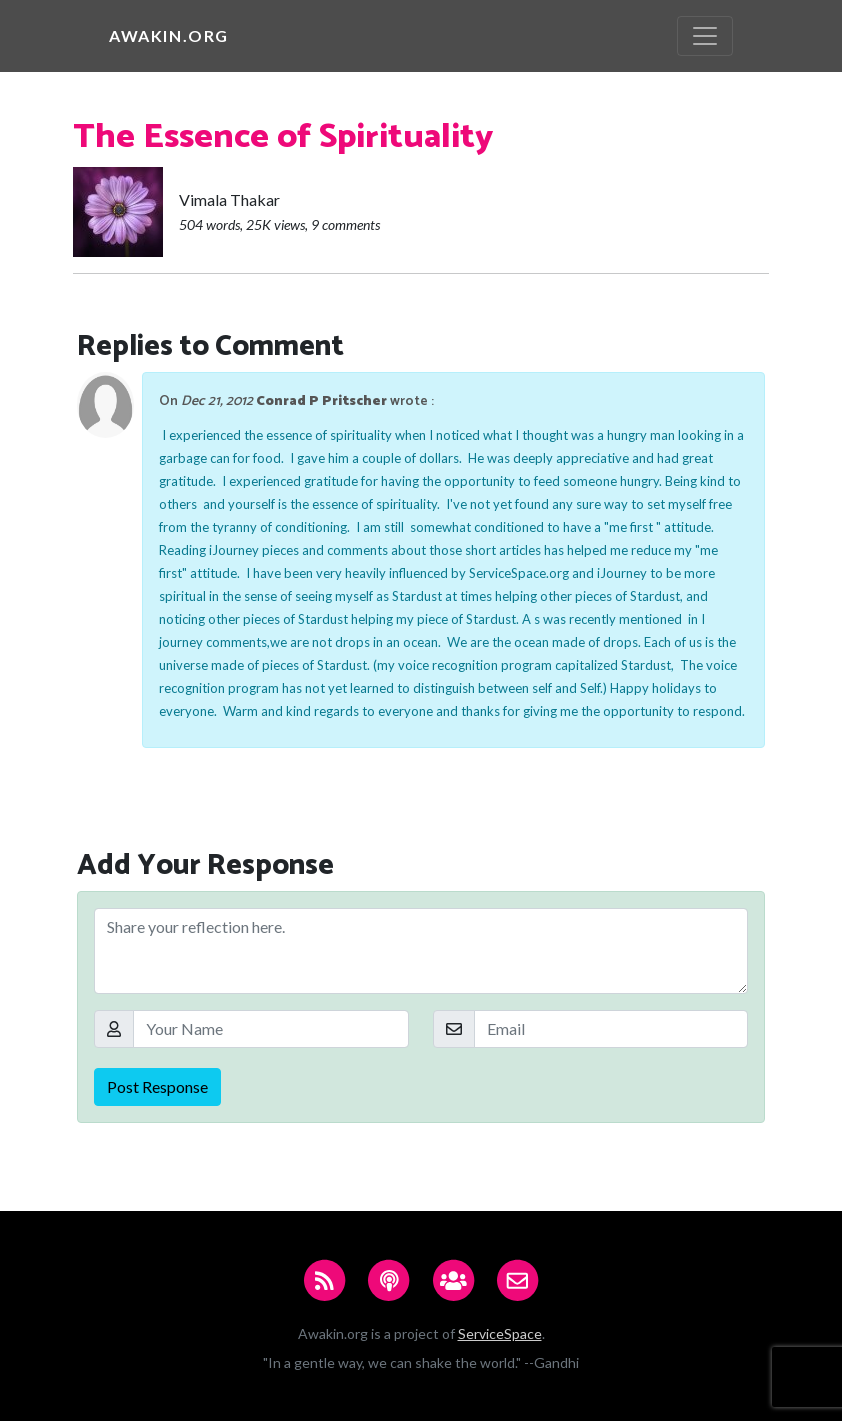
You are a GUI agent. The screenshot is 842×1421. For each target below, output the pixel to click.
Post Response (157, 1086)
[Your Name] (271, 1029)
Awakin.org (169, 35)
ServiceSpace (500, 1333)
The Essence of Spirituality (283, 137)
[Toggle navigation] (705, 36)
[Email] (611, 1029)
